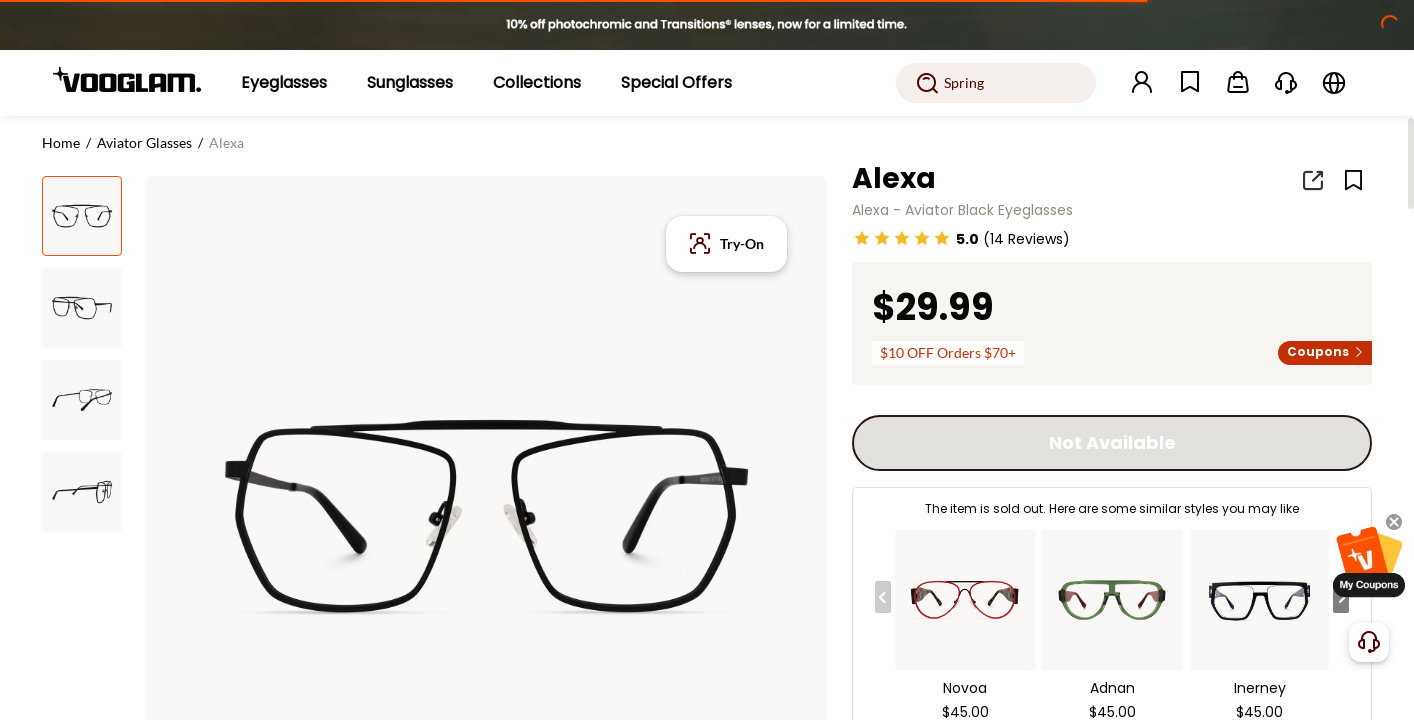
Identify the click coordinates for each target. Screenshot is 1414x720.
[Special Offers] (676, 83)
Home (61, 142)
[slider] (902, 238)
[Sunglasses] (410, 83)
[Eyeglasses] (284, 83)
